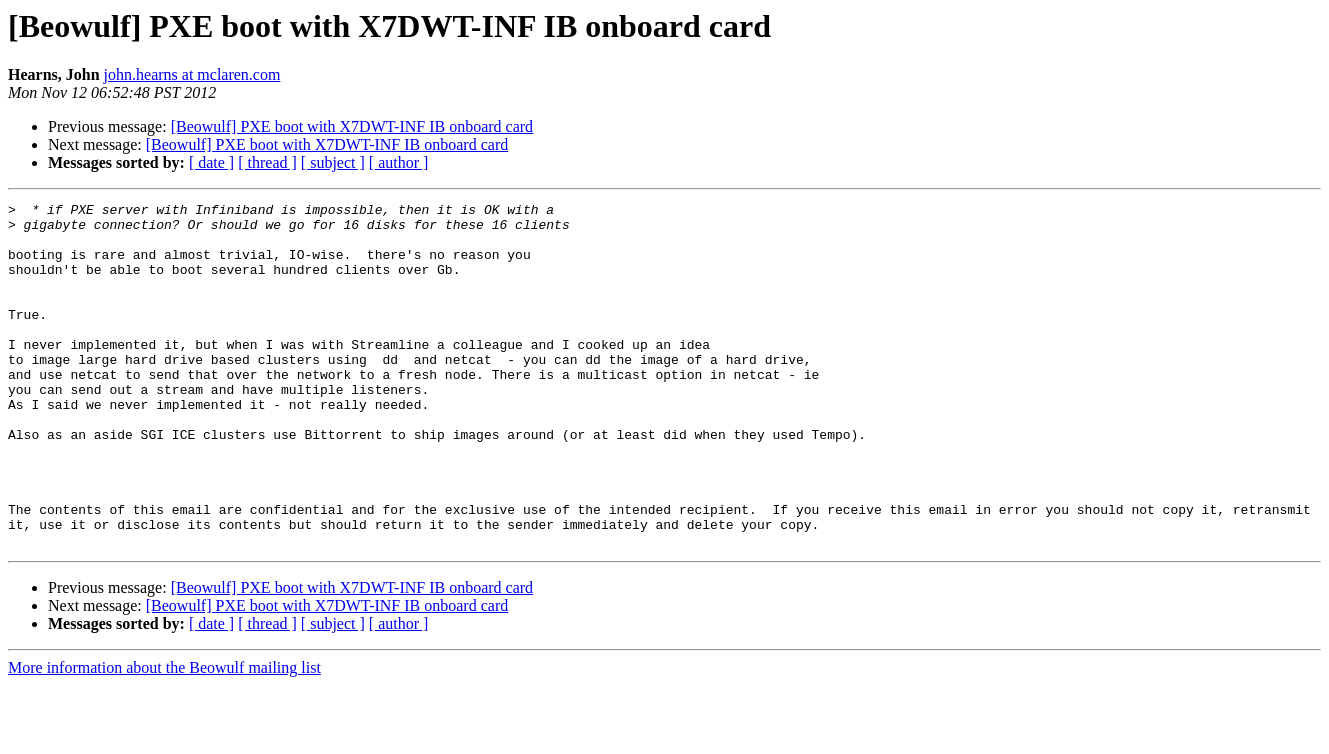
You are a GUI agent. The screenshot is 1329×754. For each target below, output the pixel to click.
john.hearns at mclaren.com (192, 74)
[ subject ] (333, 162)
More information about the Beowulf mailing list (164, 736)
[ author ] (399, 162)
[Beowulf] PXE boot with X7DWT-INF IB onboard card (352, 126)
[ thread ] (267, 162)
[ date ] (211, 162)
